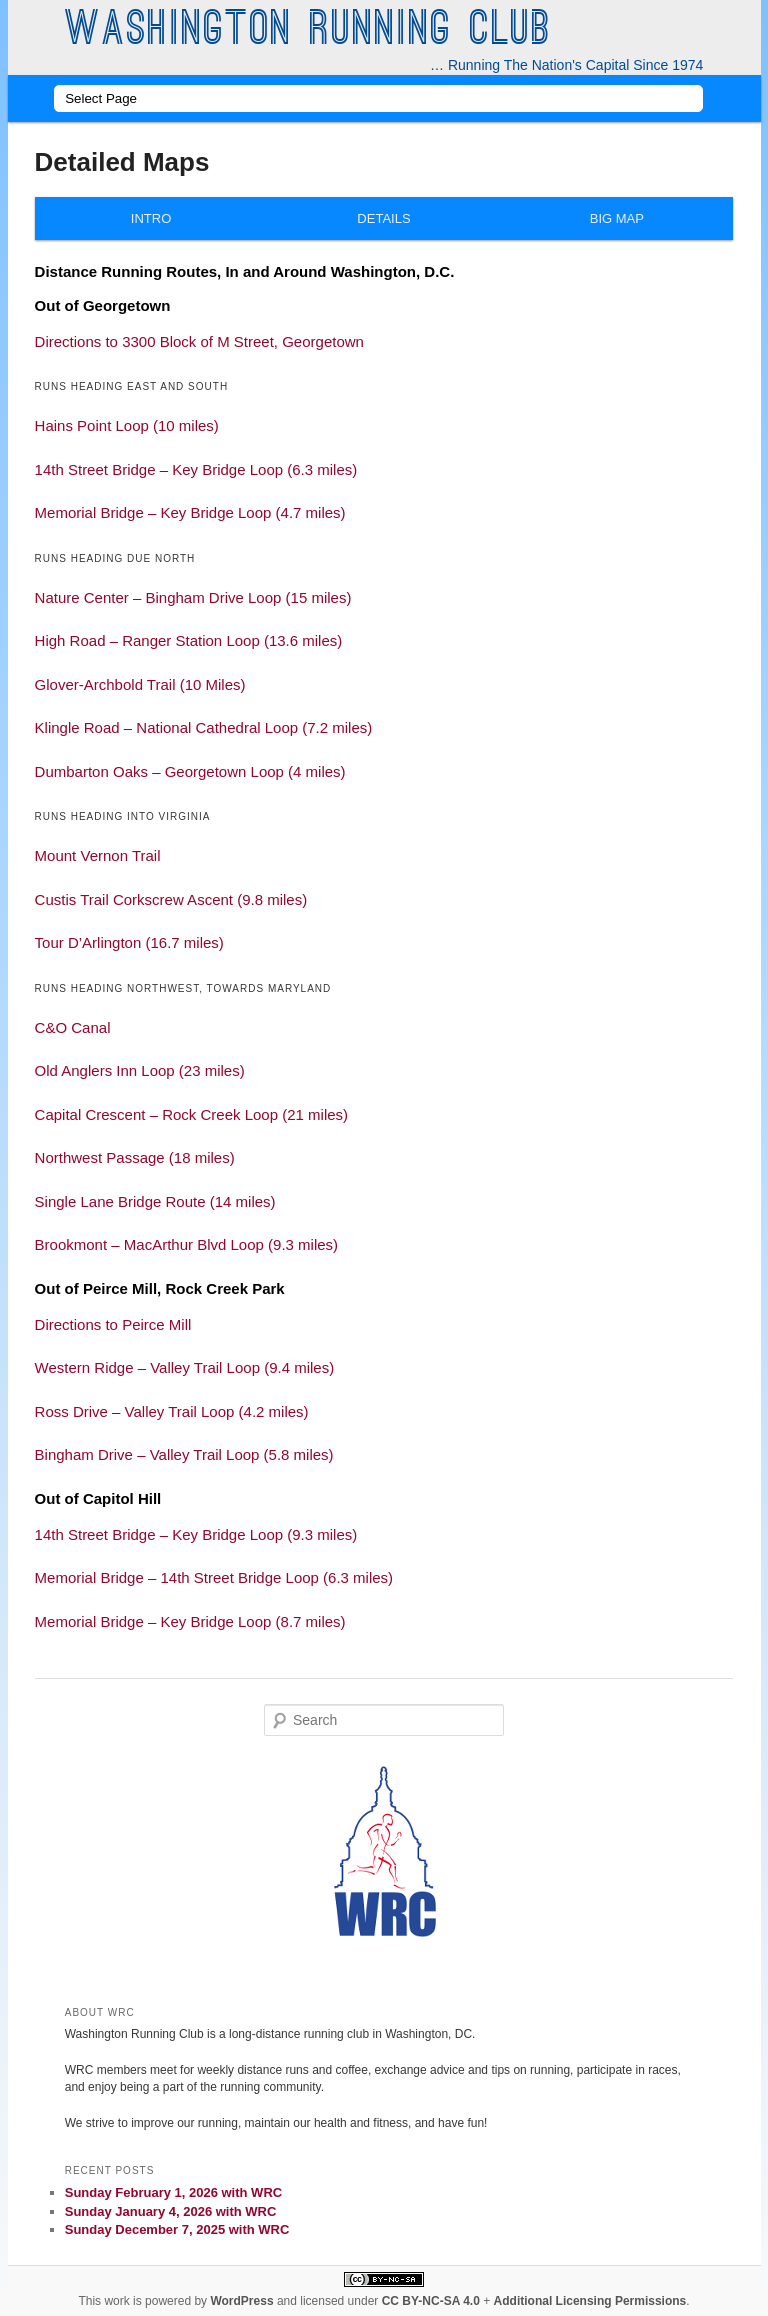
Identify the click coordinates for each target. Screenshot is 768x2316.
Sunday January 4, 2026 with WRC (171, 2211)
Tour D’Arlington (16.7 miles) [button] (129, 942)
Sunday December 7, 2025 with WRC (177, 2229)
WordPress (241, 2301)
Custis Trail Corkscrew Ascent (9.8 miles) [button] (171, 899)
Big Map (617, 218)
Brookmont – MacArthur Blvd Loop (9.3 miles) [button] (186, 1244)
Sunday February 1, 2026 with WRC (173, 2192)
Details (383, 218)
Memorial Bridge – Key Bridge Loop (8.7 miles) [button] (190, 1621)
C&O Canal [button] (73, 1027)
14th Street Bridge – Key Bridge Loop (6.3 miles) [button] (196, 469)
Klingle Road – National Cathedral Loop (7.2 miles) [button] (204, 727)
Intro (151, 218)
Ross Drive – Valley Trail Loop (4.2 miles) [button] (172, 1411)
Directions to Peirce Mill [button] (113, 1324)
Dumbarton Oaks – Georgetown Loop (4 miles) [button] (190, 771)
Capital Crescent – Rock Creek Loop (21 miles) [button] (191, 1114)
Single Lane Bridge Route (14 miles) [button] (155, 1201)
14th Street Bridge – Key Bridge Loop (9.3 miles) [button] (196, 1534)
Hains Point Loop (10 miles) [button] (127, 425)
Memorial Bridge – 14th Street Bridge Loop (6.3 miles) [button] (214, 1577)
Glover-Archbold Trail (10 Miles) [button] (140, 684)
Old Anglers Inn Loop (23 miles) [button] (140, 1070)
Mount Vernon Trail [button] (98, 855)
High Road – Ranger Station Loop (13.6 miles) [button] (189, 640)
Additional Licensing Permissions (590, 2301)
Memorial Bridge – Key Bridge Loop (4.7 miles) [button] (190, 512)
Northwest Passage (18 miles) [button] (135, 1157)
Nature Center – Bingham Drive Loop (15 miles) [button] (193, 597)
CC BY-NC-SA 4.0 (431, 2301)
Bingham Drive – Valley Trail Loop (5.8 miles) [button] (184, 1454)
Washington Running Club (308, 32)
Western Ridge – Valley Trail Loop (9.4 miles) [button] (185, 1367)
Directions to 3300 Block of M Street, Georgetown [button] (199, 341)
